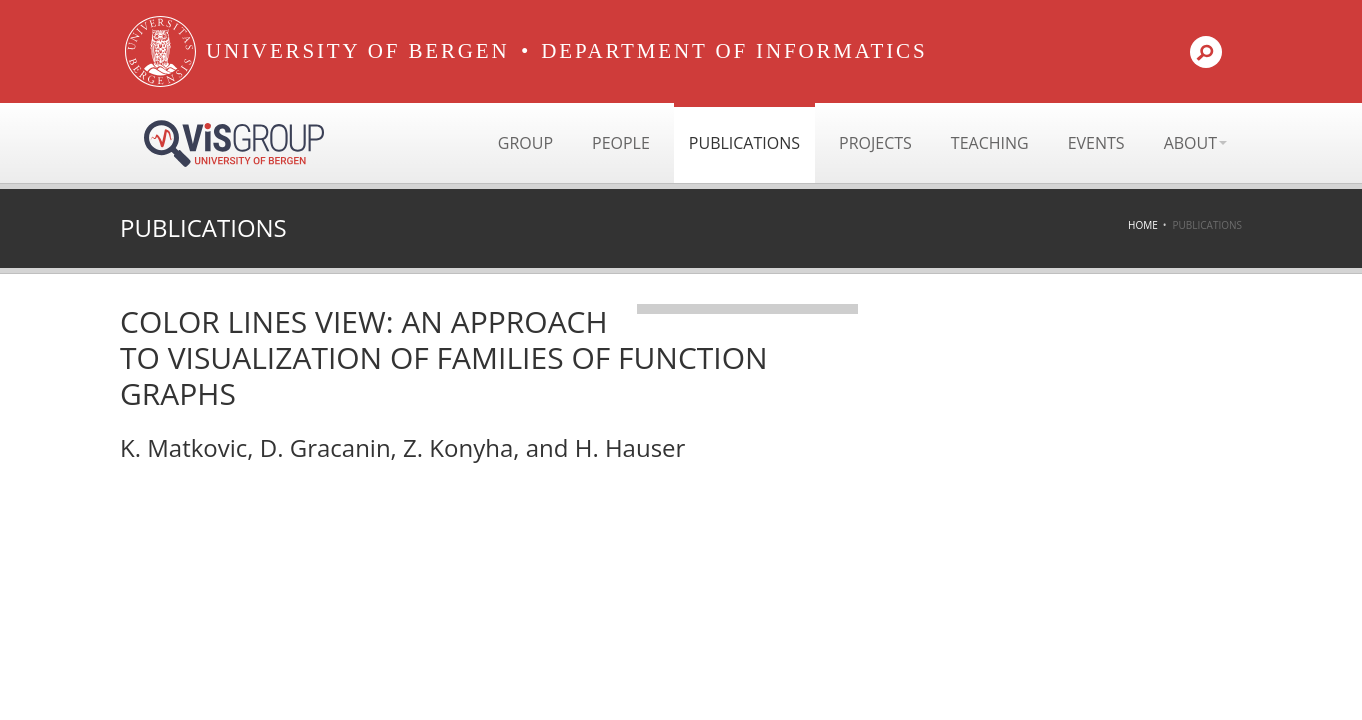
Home (1143, 225)
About (1195, 143)
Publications (744, 143)
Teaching (990, 143)
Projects (875, 143)
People (621, 143)
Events (1096, 143)
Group (525, 143)
